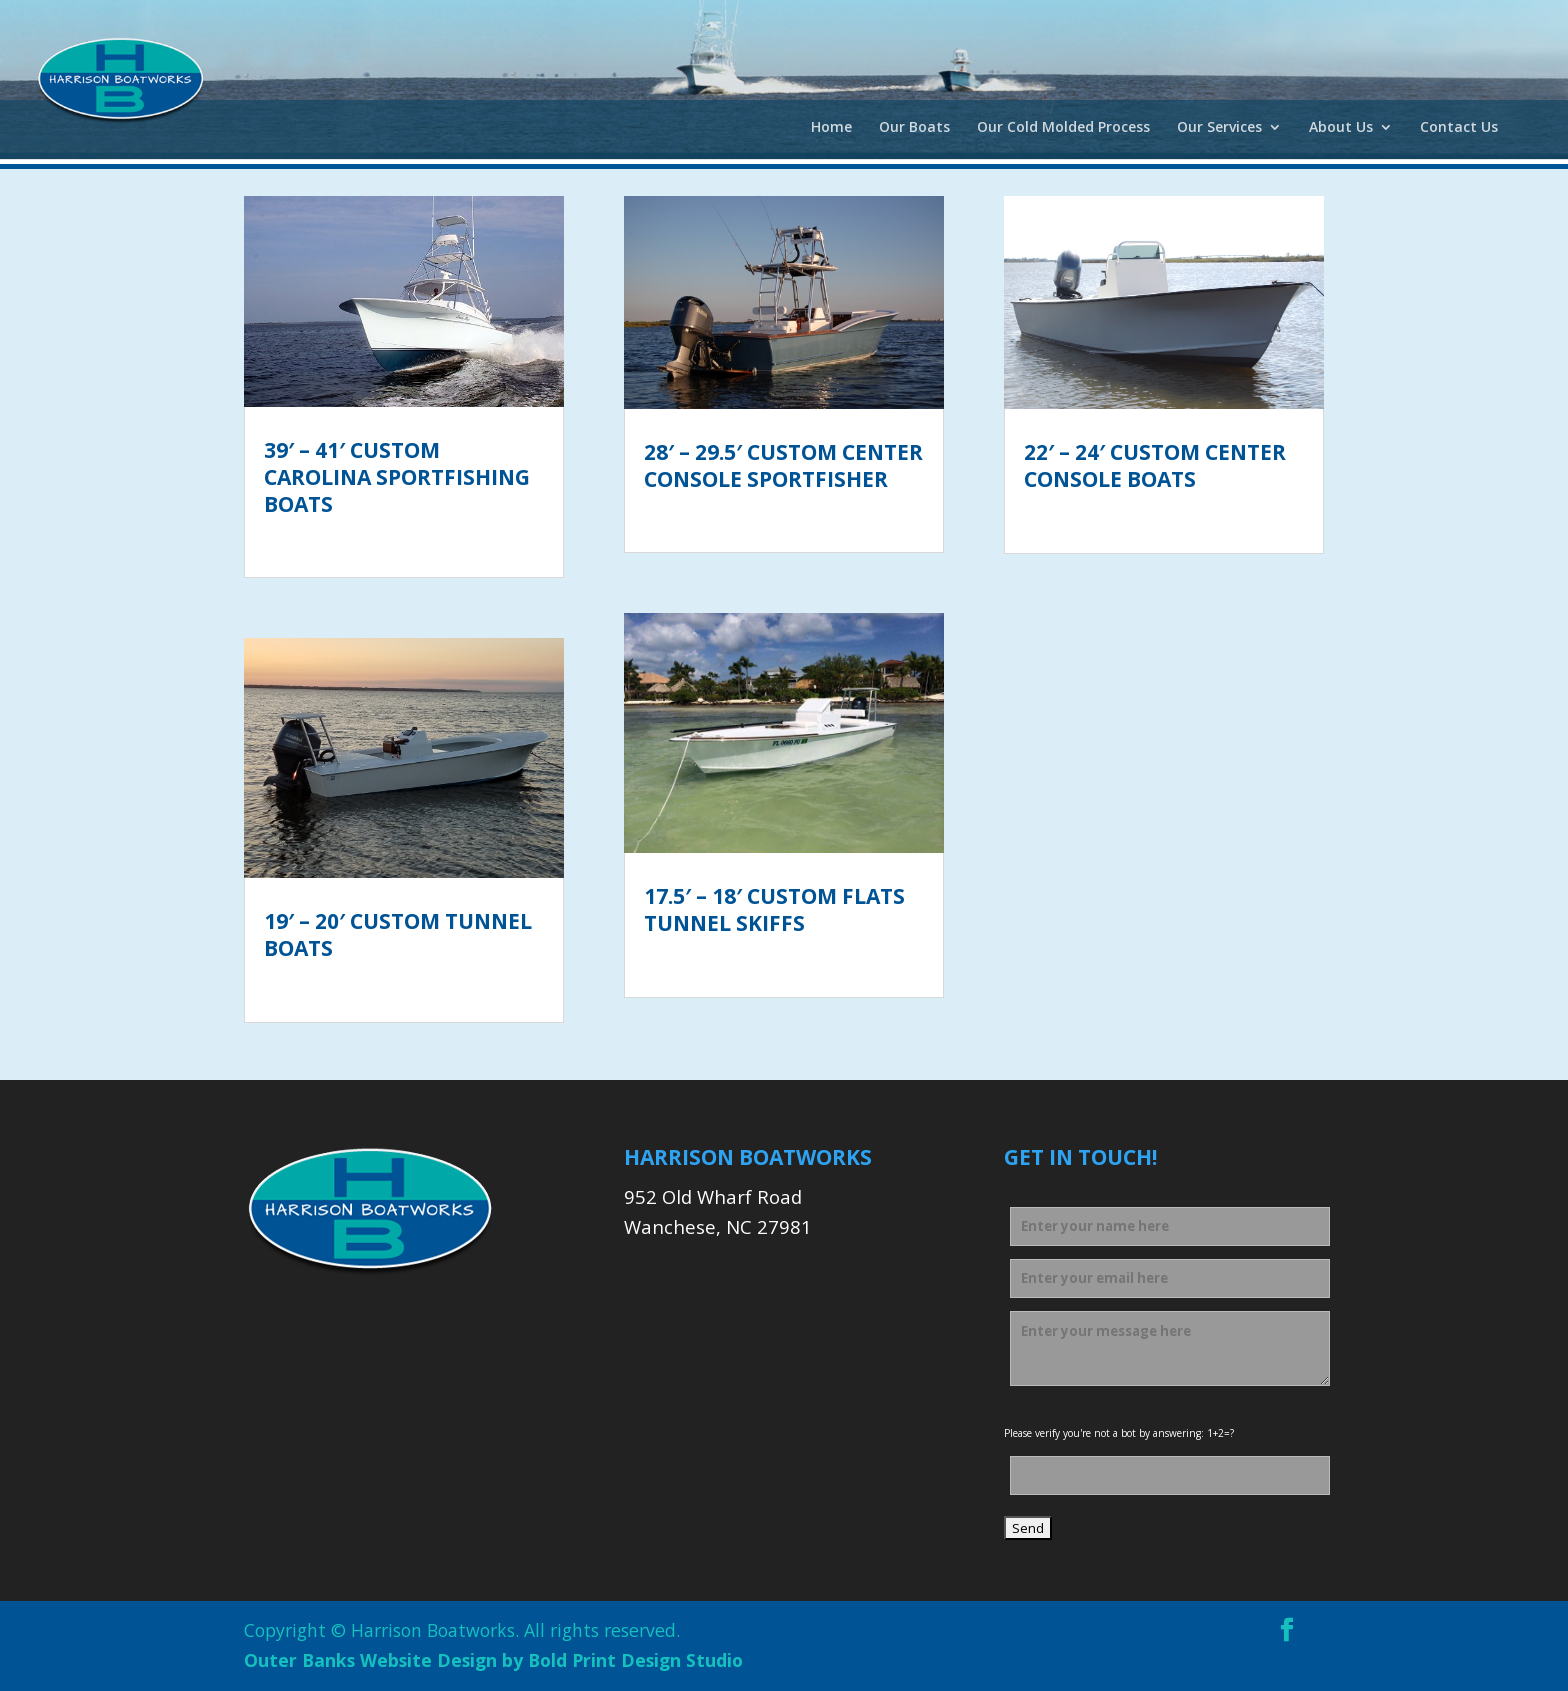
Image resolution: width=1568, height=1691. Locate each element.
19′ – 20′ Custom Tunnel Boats (398, 934)
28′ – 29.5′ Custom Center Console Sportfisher (783, 465)
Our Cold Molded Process (1063, 128)
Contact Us (1459, 128)
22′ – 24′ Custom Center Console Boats (1155, 465)
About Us (1341, 128)
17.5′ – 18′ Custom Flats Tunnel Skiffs (774, 909)
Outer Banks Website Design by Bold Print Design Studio (493, 1660)
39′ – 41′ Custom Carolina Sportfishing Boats (397, 477)
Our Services (1219, 128)
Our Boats (914, 128)
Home (831, 128)
